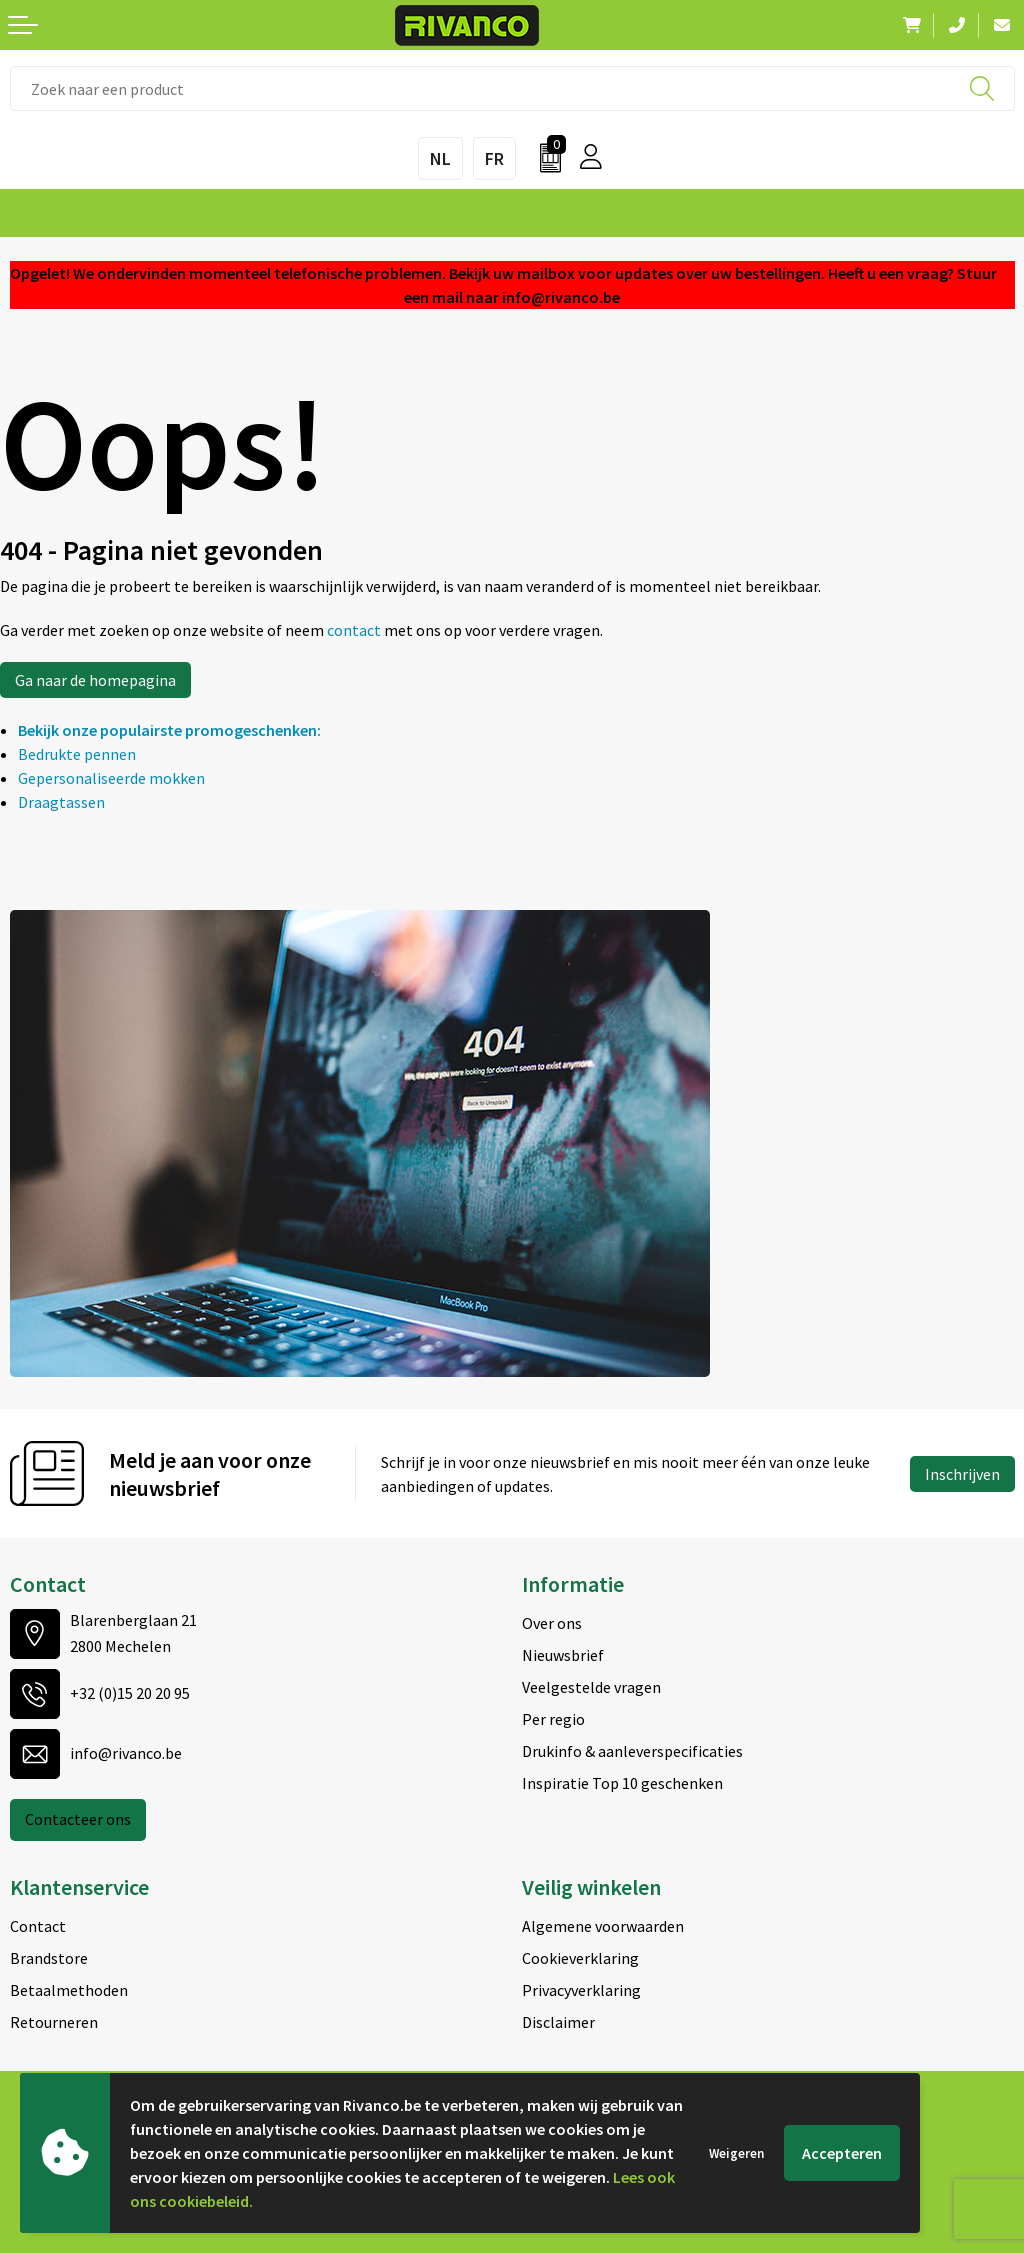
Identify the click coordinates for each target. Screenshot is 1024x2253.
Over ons (552, 1623)
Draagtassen (61, 802)
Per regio (553, 1719)
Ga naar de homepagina (95, 680)
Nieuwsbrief (563, 1655)
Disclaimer (558, 2022)
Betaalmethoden (69, 1990)
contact (355, 630)
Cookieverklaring (580, 1958)
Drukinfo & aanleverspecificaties (632, 1751)
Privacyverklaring (581, 1990)
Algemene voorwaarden (603, 1926)
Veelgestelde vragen (591, 1687)
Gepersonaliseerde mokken (111, 778)
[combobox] (512, 88)
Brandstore (49, 1958)
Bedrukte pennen (77, 754)
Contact (38, 1926)
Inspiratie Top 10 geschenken (622, 1783)
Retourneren (54, 2022)
